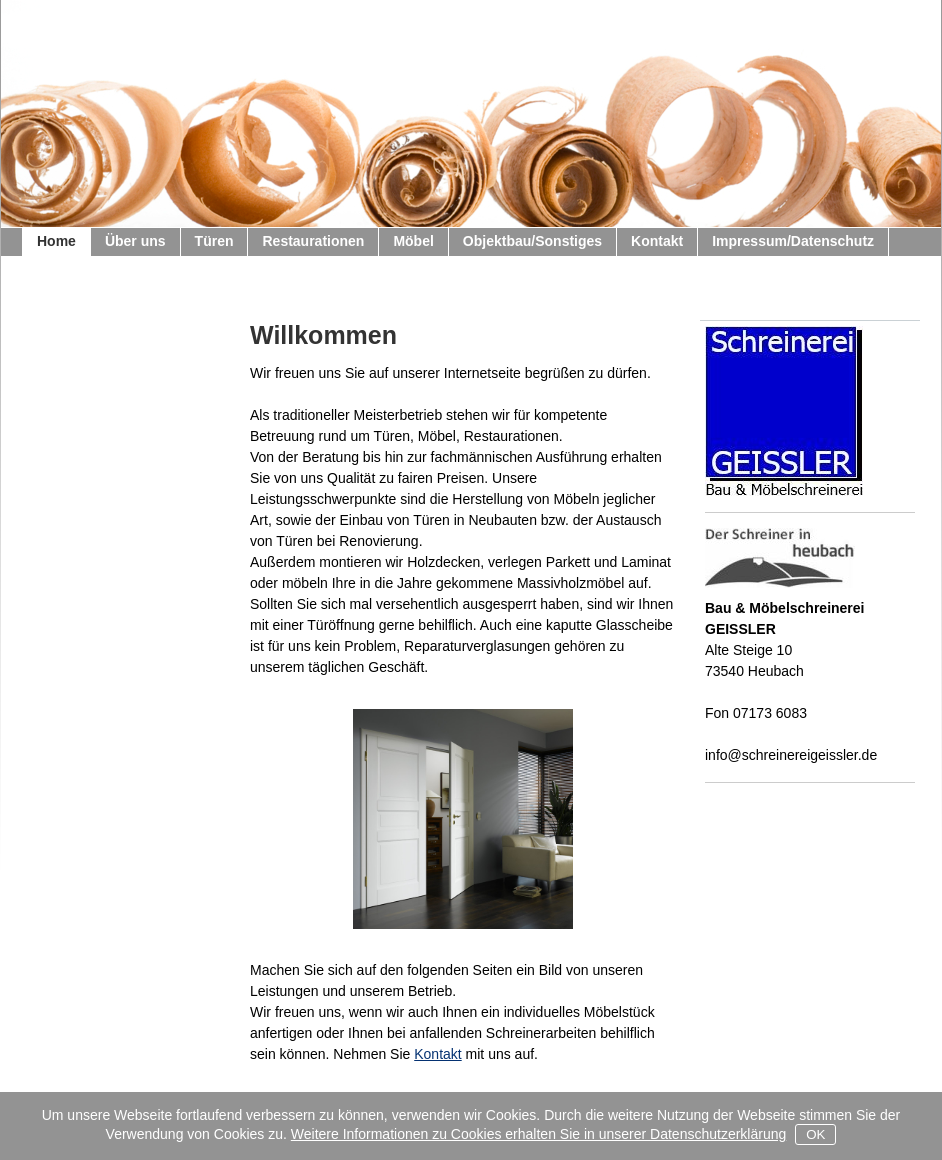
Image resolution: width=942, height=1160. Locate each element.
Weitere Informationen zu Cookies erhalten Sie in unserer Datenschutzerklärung (538, 1134)
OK (815, 1134)
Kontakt (437, 1054)
